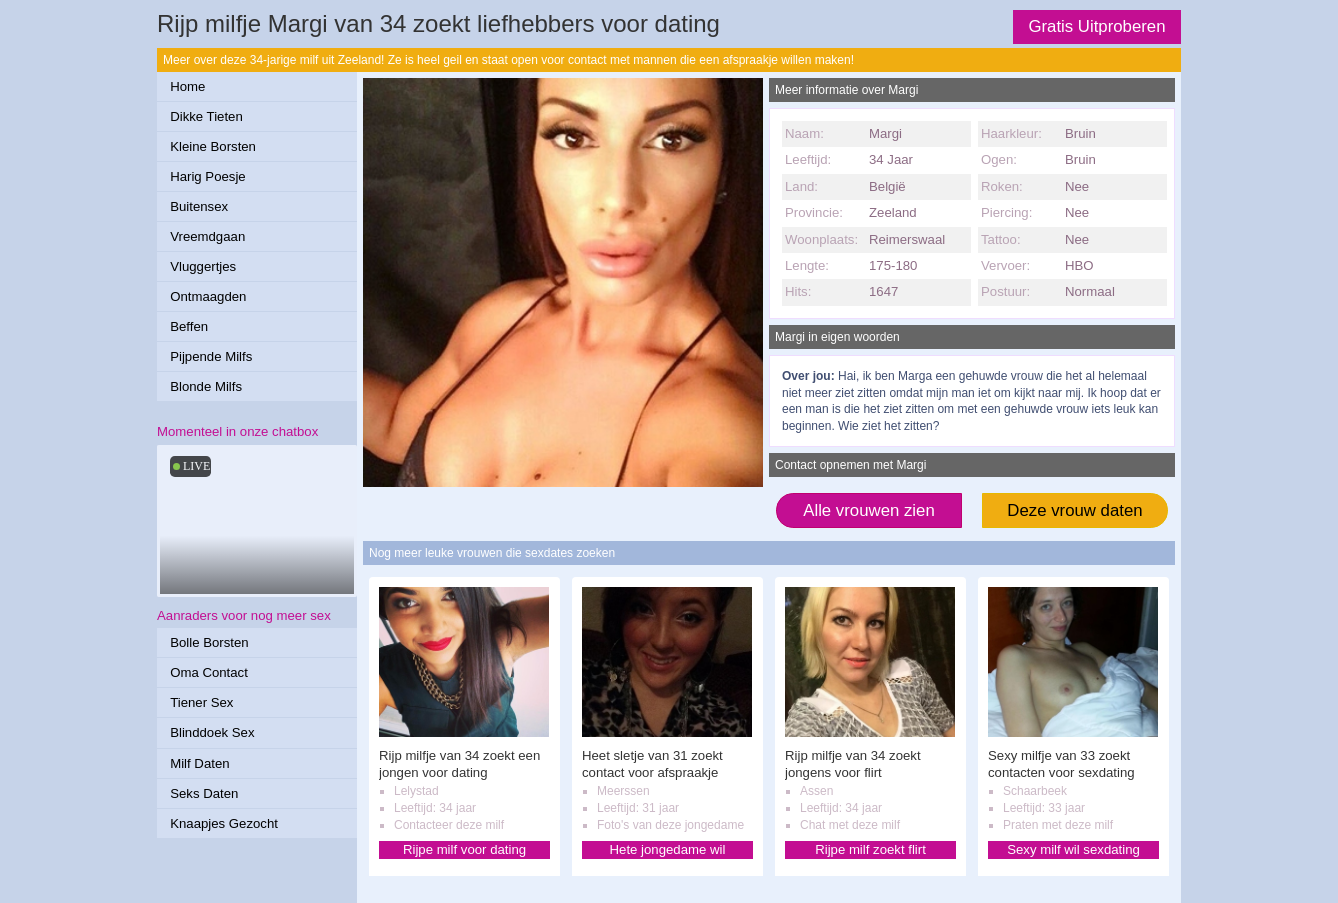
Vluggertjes (203, 266)
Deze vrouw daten (1074, 510)
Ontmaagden (208, 296)
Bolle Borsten (209, 642)
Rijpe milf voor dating (464, 849)
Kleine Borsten (213, 146)
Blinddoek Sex (212, 732)
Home (187, 86)
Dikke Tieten (206, 116)
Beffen (189, 326)
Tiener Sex (201, 702)
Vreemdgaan (207, 236)
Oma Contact (209, 672)
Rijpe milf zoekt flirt (870, 849)
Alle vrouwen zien (869, 510)
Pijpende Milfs (211, 356)
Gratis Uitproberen (1096, 26)
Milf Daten (199, 763)
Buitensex (199, 206)
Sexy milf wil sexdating (1073, 849)
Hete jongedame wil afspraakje (668, 850)
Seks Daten (204, 793)
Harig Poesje (208, 176)
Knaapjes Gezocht (224, 823)
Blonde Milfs (206, 386)
